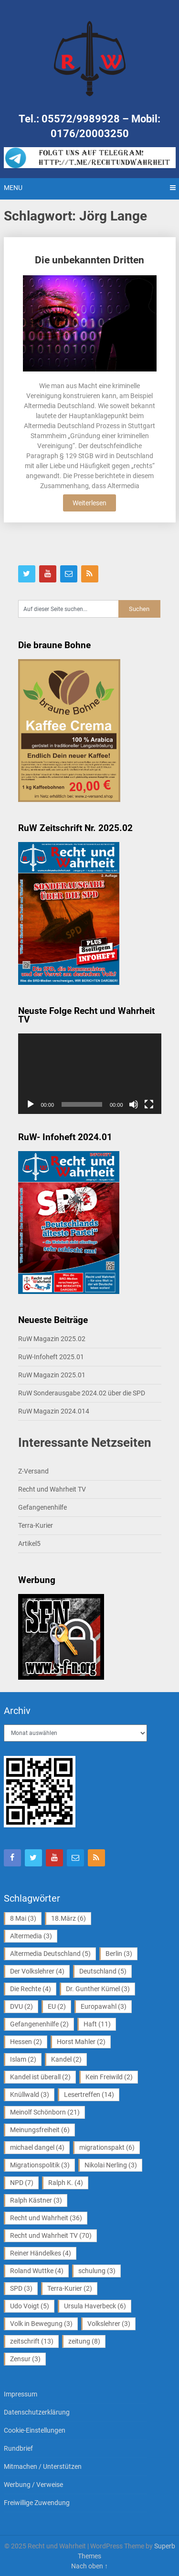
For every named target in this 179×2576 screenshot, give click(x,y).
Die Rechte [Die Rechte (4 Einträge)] (30, 1989)
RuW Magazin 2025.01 (51, 1375)
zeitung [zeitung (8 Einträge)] (84, 2341)
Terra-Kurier (35, 1525)
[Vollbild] (149, 1104)
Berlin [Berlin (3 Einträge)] (118, 1953)
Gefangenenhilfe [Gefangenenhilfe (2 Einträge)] (39, 2024)
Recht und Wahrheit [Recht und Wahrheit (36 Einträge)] (46, 2218)
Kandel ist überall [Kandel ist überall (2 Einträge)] (40, 2077)
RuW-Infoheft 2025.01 (51, 1357)
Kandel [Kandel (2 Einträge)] (66, 2059)
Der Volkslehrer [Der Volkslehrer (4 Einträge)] (37, 1971)
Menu (13, 187)
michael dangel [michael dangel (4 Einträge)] (37, 2147)
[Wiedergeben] (30, 1104)
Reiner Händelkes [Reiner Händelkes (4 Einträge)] (40, 2253)
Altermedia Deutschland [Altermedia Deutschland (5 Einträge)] (50, 1953)
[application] (89, 1073)
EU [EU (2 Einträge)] (57, 2006)
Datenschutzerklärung (37, 2412)
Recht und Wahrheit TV (52, 1489)
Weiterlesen (89, 503)
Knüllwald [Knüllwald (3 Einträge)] (29, 2094)
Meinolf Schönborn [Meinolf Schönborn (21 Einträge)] (45, 2112)
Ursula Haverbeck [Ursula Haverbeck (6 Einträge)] (95, 2306)
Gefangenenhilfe (42, 1507)
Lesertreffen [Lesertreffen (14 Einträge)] (89, 2094)
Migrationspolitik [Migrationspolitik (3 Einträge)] (40, 2165)
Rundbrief (18, 2448)
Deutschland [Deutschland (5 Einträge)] (102, 1971)
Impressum (20, 2394)
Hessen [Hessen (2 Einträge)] (26, 2041)
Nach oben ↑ (89, 2566)
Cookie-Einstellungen (34, 2430)
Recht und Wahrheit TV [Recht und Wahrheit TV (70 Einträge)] (51, 2235)
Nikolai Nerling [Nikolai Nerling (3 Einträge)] (110, 2165)
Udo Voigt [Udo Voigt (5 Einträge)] (29, 2306)
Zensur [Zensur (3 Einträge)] (25, 2359)
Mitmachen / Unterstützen (43, 2466)
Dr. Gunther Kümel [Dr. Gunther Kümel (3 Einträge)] (98, 1989)
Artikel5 (29, 1543)
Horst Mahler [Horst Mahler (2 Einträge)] (81, 2041)
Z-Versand (33, 1471)
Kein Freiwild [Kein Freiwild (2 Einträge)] (109, 2077)
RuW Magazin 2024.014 (53, 1411)
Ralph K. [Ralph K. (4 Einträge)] (65, 2182)
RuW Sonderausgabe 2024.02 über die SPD (81, 1393)
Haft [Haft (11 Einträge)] (97, 2024)
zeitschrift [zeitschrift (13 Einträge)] (31, 2341)
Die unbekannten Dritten (89, 260)
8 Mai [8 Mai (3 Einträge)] (23, 1918)
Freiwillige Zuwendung (37, 2502)
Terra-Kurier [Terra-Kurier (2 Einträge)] (69, 2288)
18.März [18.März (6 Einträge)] (68, 1918)
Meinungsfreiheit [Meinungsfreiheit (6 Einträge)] (40, 2130)
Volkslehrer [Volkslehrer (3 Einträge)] (108, 2323)
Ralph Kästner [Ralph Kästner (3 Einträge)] (36, 2200)
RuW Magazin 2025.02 (51, 1339)
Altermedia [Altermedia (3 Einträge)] (31, 1936)
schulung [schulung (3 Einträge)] (97, 2271)
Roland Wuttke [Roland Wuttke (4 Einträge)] (36, 2271)
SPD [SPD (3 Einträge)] (21, 2288)
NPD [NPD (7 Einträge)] (21, 2182)
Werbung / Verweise (33, 2484)
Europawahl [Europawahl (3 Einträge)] (103, 2006)
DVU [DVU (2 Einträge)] (21, 2006)
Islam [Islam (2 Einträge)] (23, 2059)
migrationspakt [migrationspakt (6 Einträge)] (107, 2147)
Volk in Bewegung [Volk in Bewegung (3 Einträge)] (41, 2323)
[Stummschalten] (133, 1104)
